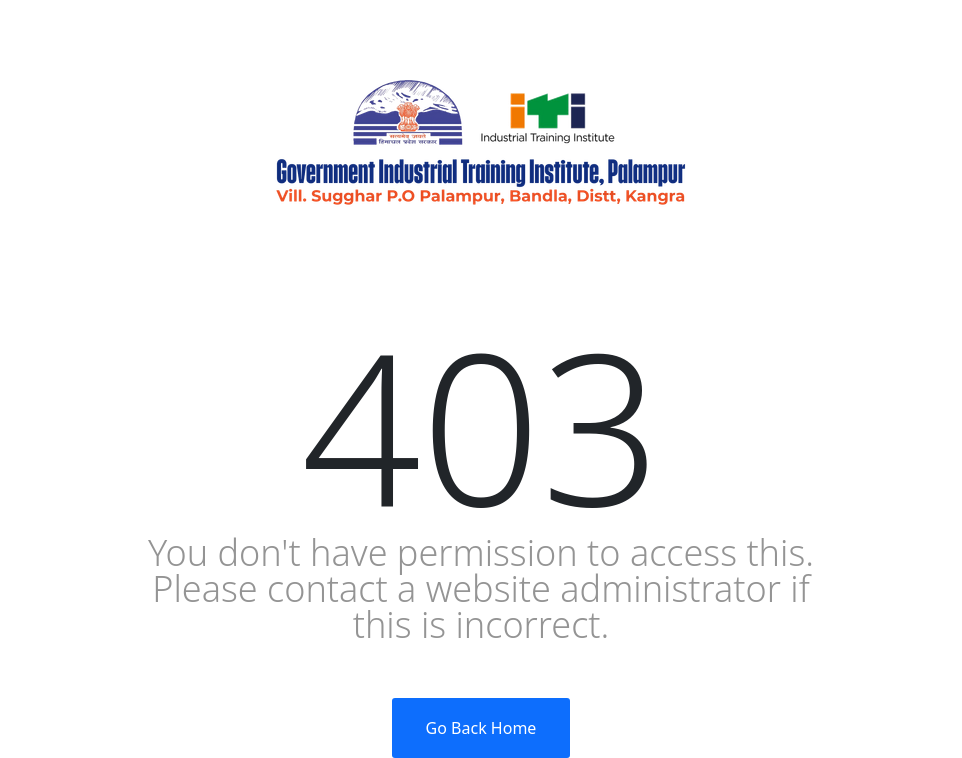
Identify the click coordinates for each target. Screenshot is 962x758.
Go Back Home (481, 728)
